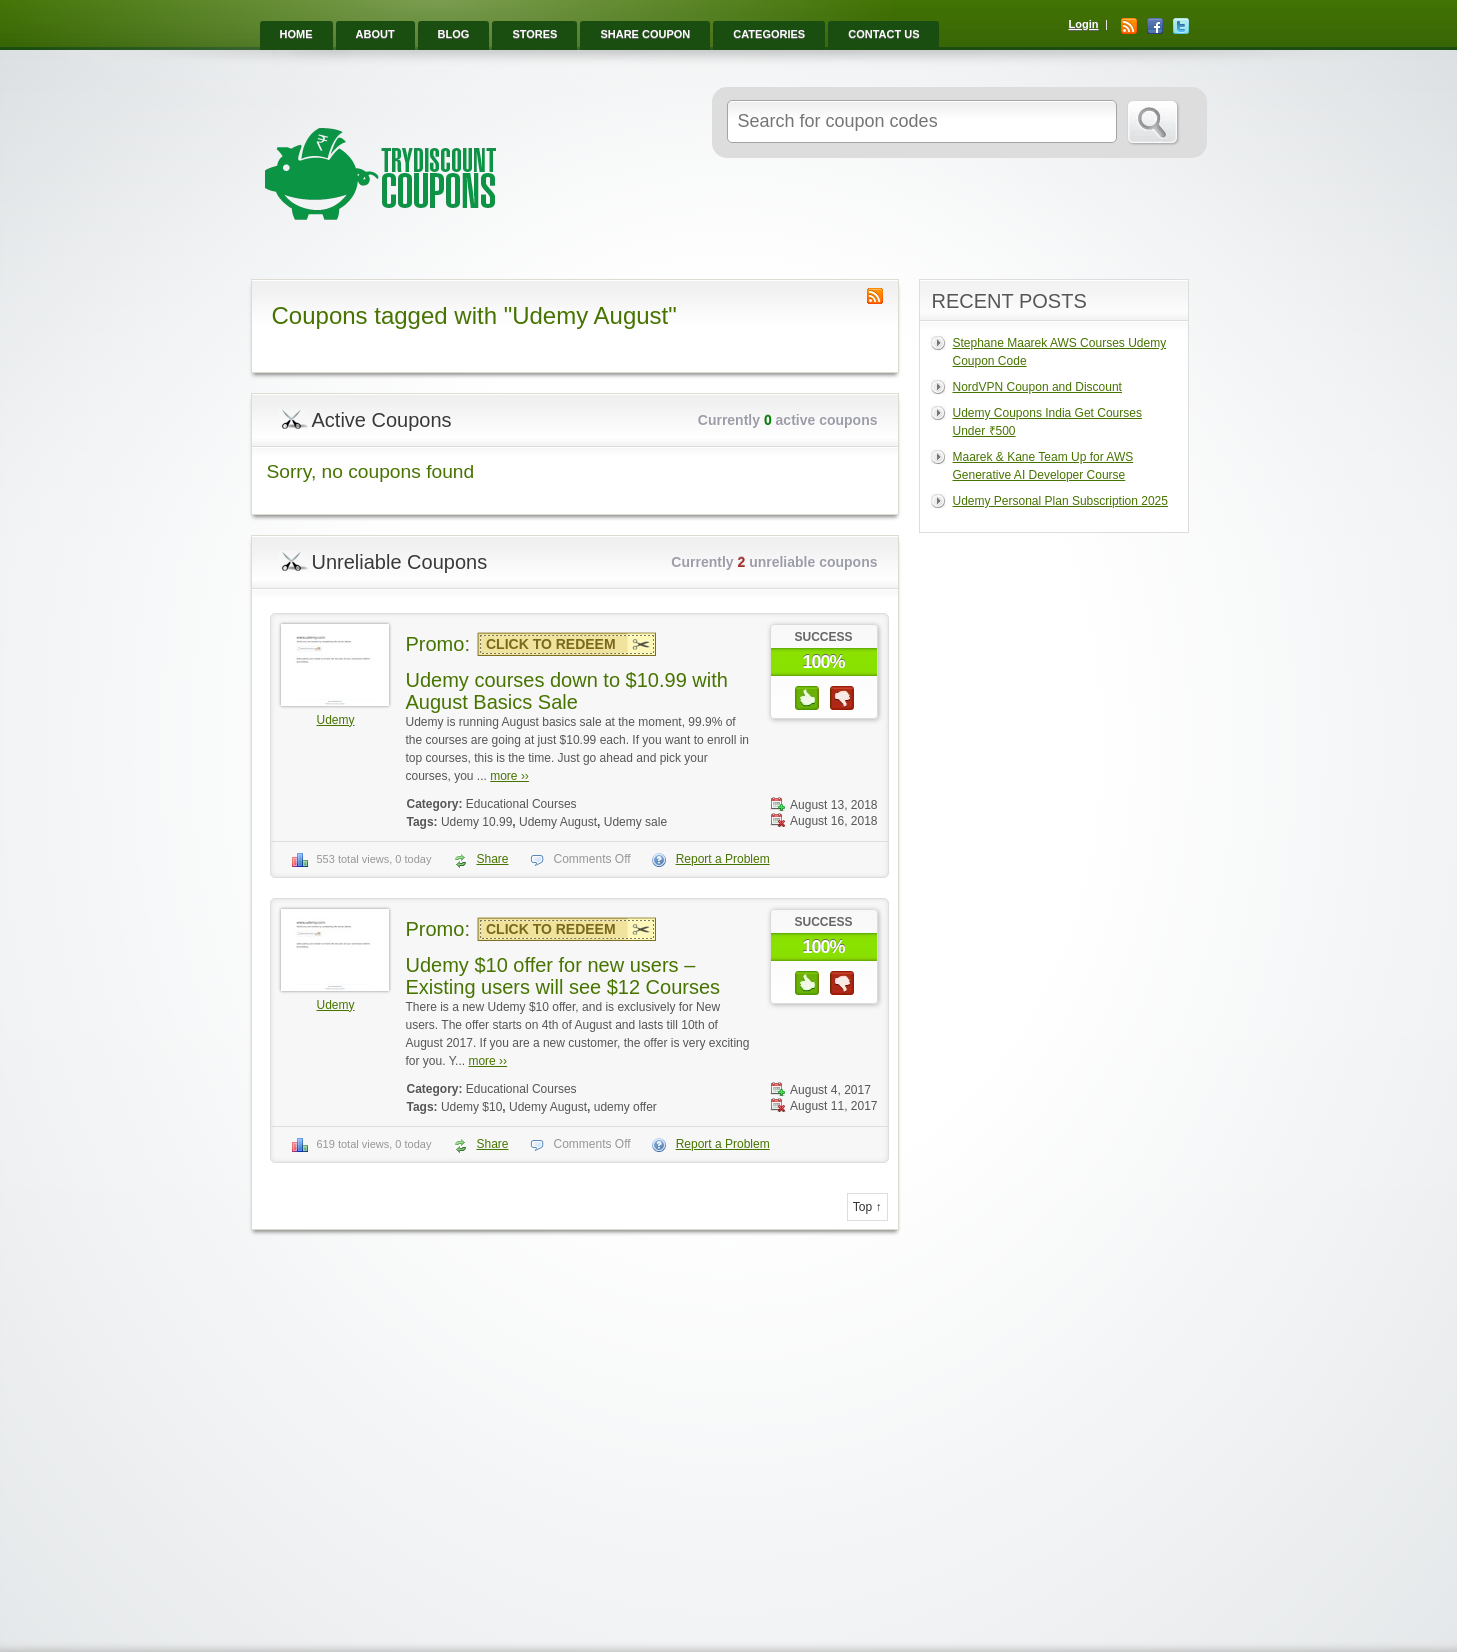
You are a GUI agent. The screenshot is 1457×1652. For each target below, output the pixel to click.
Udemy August (558, 822)
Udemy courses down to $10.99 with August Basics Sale (567, 691)
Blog (454, 34)
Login (1084, 24)
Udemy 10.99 (476, 822)
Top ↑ (867, 1207)
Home (296, 34)
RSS (1129, 26)
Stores (534, 34)
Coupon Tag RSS (875, 296)
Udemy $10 (471, 1107)
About (375, 34)
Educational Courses (521, 804)
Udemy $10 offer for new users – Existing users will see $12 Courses (563, 976)
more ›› (509, 776)
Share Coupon (645, 34)
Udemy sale (635, 822)
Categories (769, 34)
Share (492, 859)
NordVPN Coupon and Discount (1037, 387)
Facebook (1155, 26)
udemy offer (625, 1107)
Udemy (335, 720)
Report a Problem (723, 859)
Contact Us (883, 34)
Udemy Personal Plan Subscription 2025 (1060, 501)
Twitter (1181, 26)
